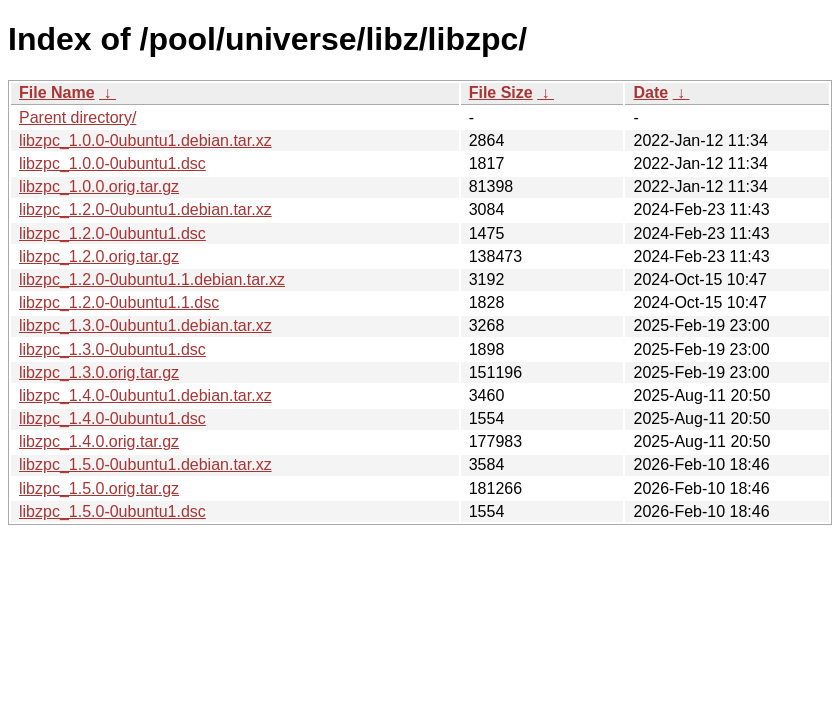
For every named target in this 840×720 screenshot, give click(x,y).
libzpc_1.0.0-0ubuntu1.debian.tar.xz (145, 140)
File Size (501, 92)
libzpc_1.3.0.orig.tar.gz (99, 372)
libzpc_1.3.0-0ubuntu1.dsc (112, 349)
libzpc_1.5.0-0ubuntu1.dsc (112, 511)
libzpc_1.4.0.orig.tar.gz (99, 441)
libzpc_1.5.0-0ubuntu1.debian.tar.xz (145, 464)
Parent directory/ (77, 117)
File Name (57, 92)
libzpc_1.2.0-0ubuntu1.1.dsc (119, 302)
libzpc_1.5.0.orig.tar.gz (99, 488)
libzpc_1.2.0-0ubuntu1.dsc (112, 233)
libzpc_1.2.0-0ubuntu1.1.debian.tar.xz (152, 279)
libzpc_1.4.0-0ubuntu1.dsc (112, 418)
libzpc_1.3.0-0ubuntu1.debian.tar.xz (145, 325)
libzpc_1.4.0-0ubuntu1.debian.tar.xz (145, 395)
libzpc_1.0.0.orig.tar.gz (99, 186)
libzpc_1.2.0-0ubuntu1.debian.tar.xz (145, 209)
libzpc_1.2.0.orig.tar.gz (99, 256)
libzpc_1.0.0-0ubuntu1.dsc (112, 163)
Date (650, 92)
